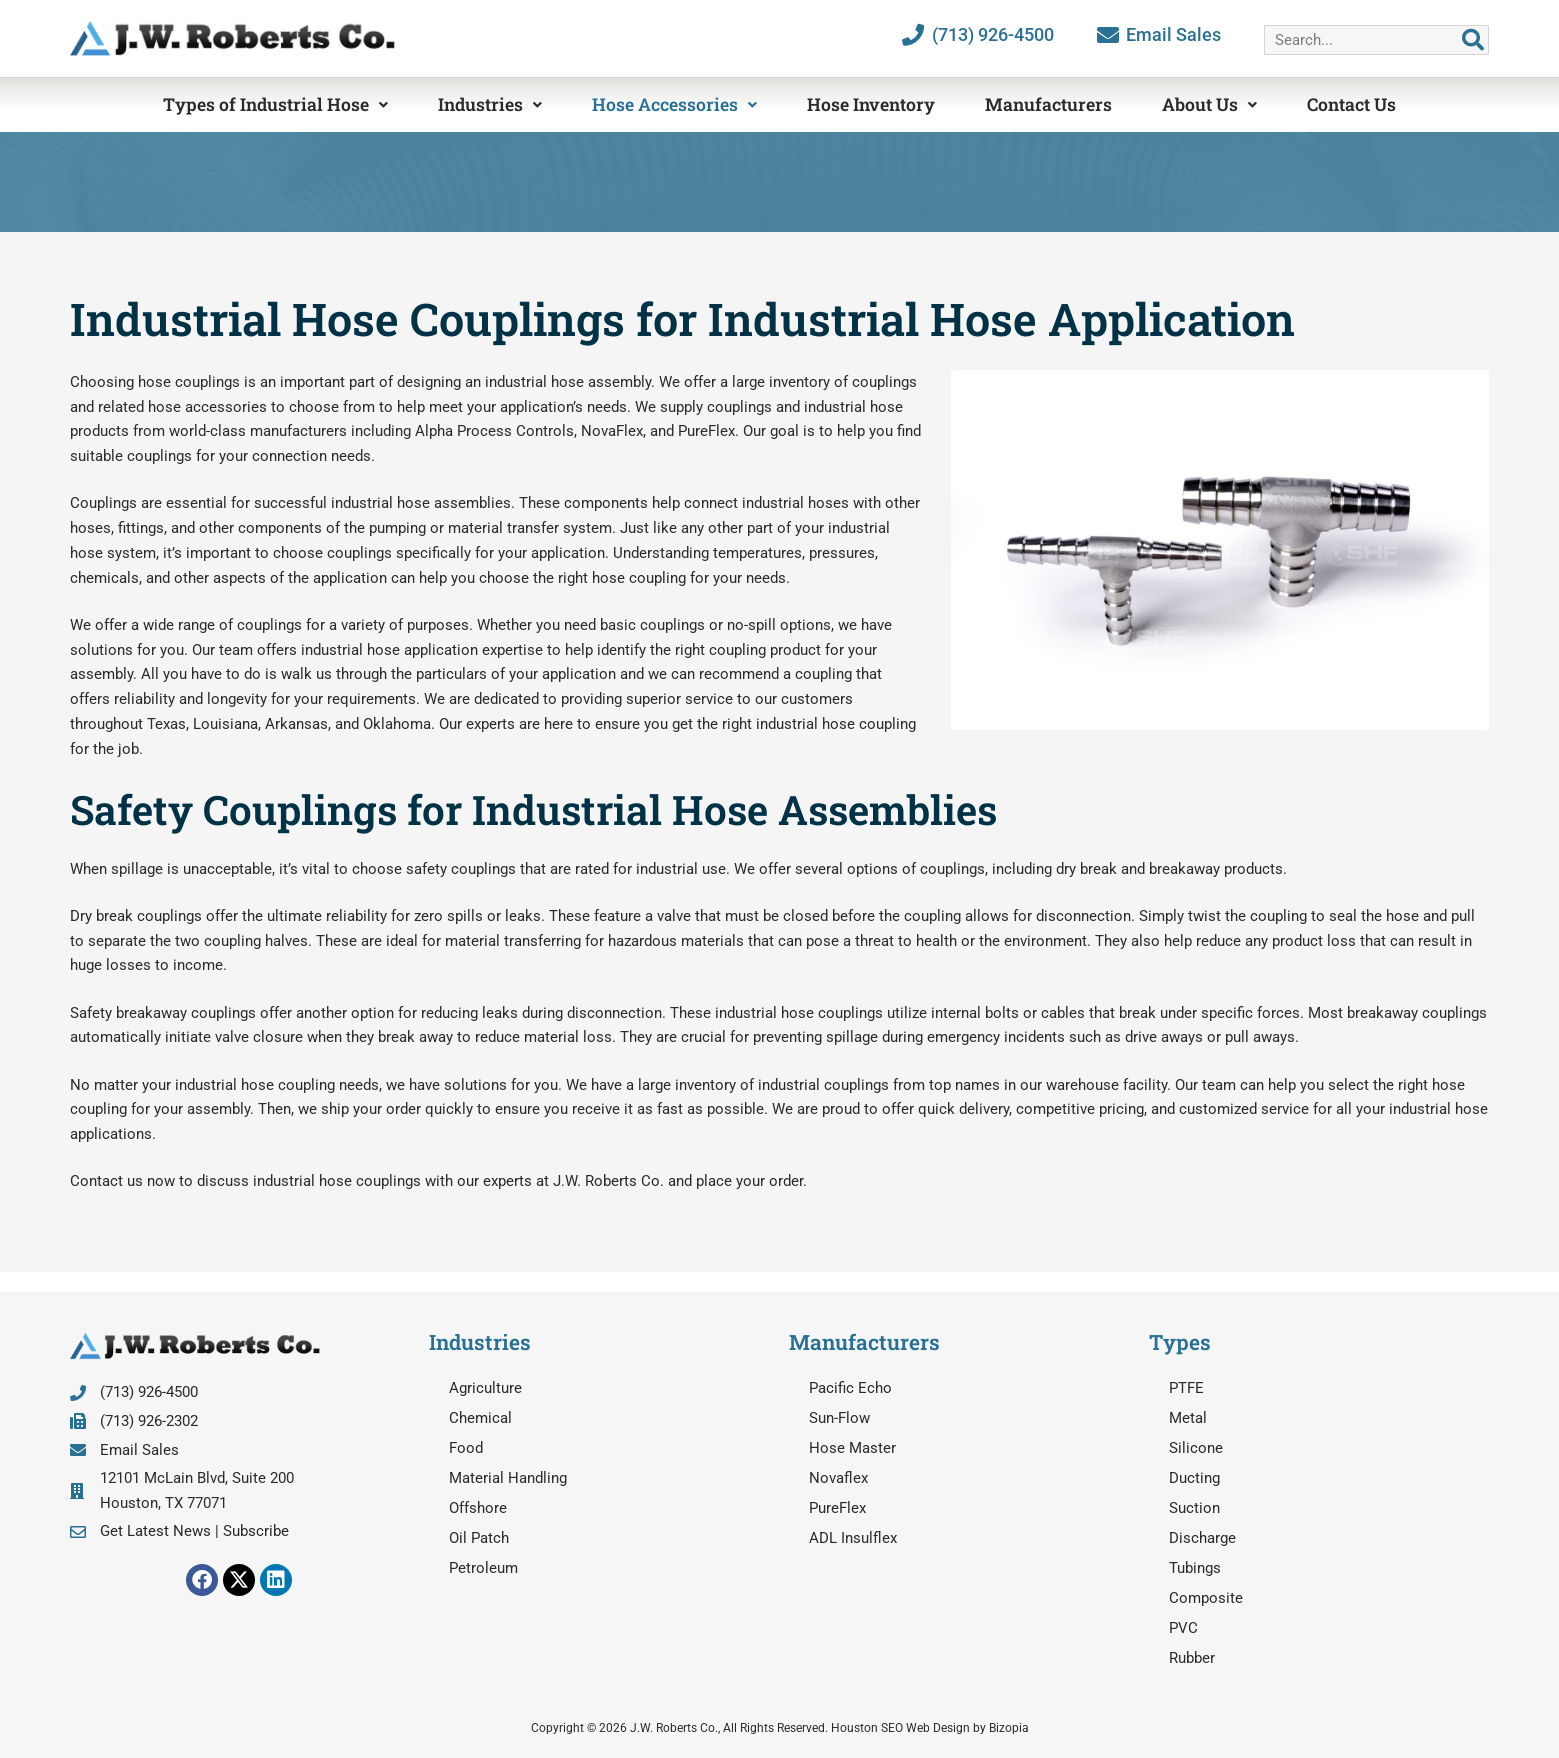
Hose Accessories (674, 104)
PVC (1183, 1628)
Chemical (480, 1418)
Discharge (1202, 1538)
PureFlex (837, 1508)
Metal (1188, 1418)
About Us (1209, 104)
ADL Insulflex (853, 1538)
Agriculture (485, 1388)
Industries (490, 104)
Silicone (1196, 1448)
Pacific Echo (850, 1388)
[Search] (1473, 40)
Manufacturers (1048, 104)
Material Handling (508, 1478)
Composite (1206, 1598)
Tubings (1195, 1568)
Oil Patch (479, 1538)
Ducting (1194, 1478)
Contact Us (1351, 104)
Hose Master (852, 1448)
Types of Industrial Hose (275, 104)
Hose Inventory (871, 104)
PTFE (1186, 1388)
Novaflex (838, 1478)
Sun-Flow (839, 1418)
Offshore (478, 1508)
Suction (1194, 1508)
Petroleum (483, 1568)
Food (466, 1448)
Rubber (1192, 1658)
